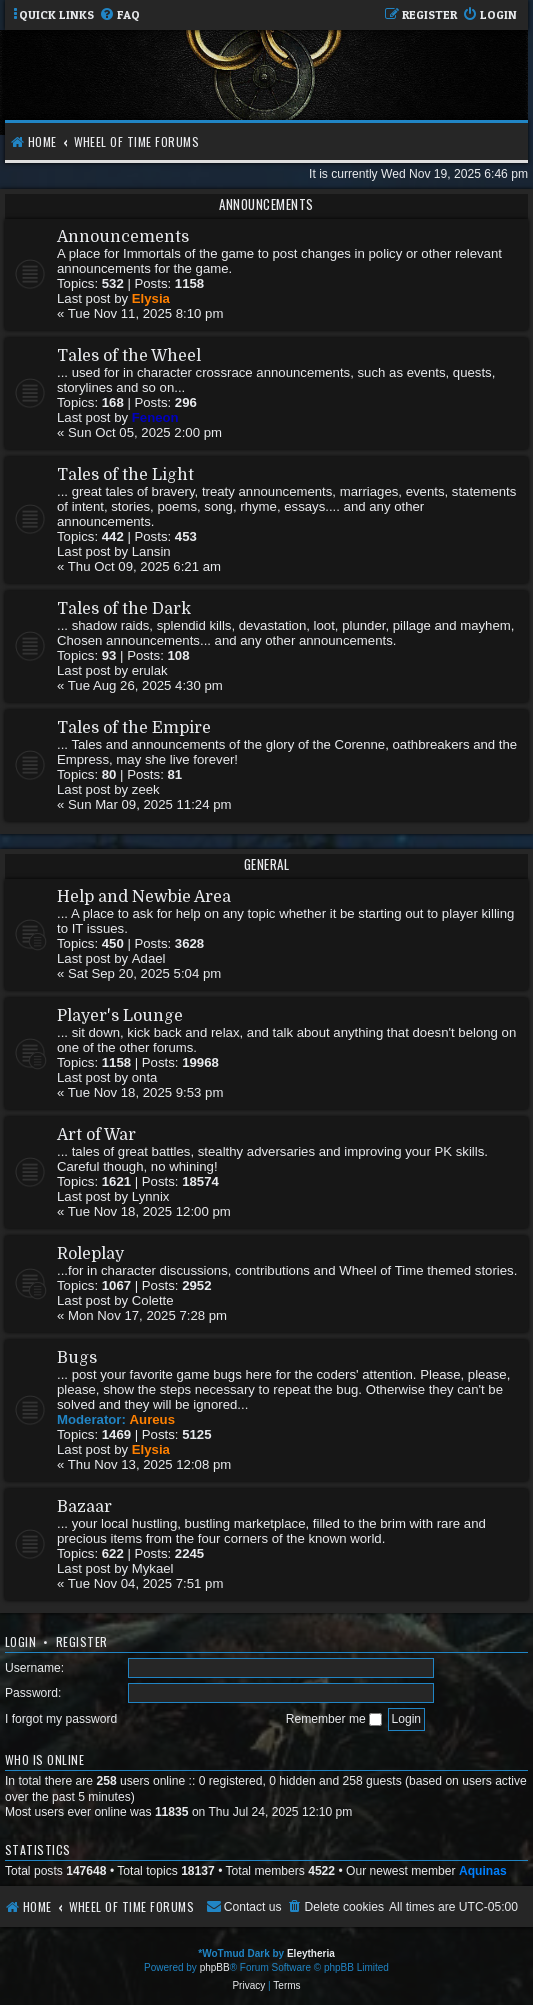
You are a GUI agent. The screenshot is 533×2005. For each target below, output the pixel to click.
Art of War (96, 1135)
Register (82, 1641)
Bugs (77, 1358)
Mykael (153, 1568)
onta (145, 1077)
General (267, 864)
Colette (153, 1300)
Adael (149, 958)
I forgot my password (61, 1719)
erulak (150, 670)
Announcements (266, 204)
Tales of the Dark (124, 609)
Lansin (151, 551)
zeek (146, 789)
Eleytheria (311, 1953)
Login (20, 1641)
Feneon (155, 417)
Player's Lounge (120, 1016)
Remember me (334, 1719)
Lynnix (151, 1196)
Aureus (152, 1419)
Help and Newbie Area (144, 897)
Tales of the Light (125, 475)
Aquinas (483, 1871)
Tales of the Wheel (129, 356)
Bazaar (84, 1507)
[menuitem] (119, 15)
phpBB (215, 1967)
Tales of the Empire (134, 728)
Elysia (151, 298)
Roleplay (90, 1254)
